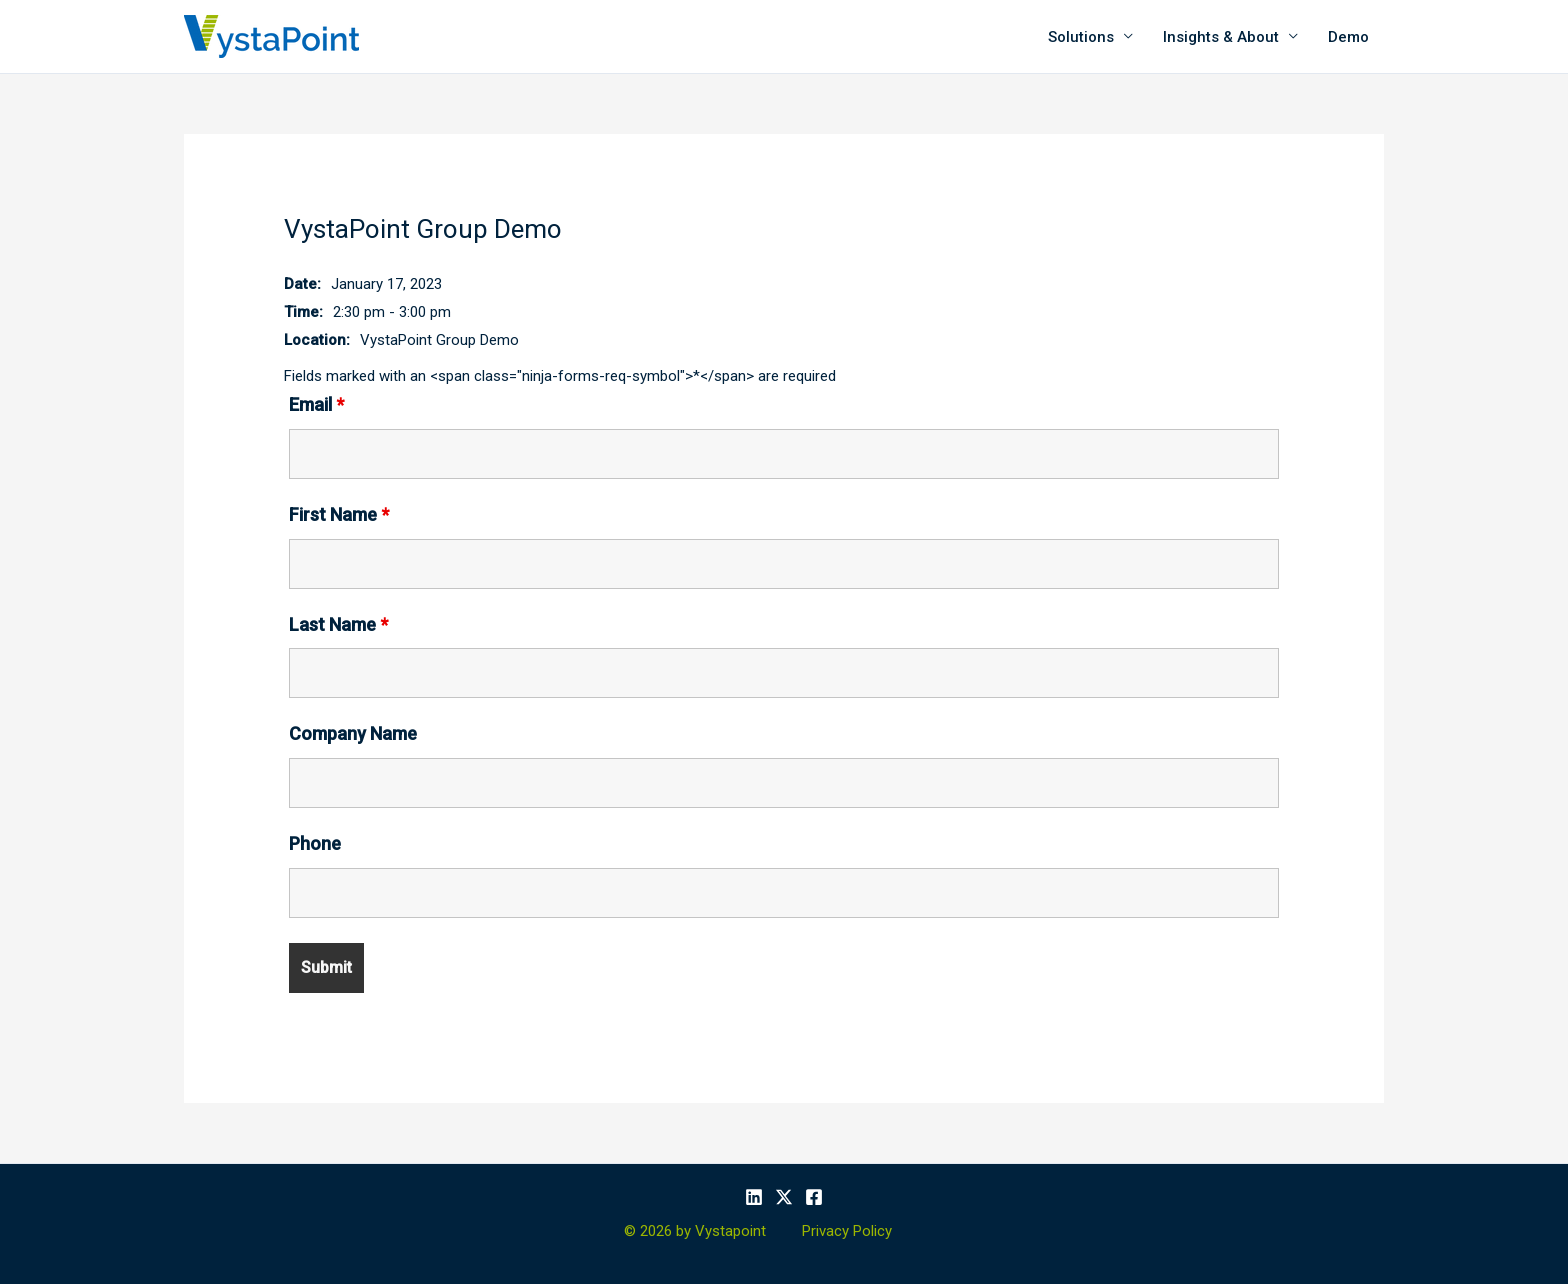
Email (316, 404)
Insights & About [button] (1221, 37)
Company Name (353, 733)
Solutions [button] (1081, 37)
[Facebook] (814, 1197)
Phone (315, 843)
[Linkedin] (754, 1197)
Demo (1348, 37)
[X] (784, 1197)
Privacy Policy (847, 1231)
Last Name (338, 624)
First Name (339, 514)
